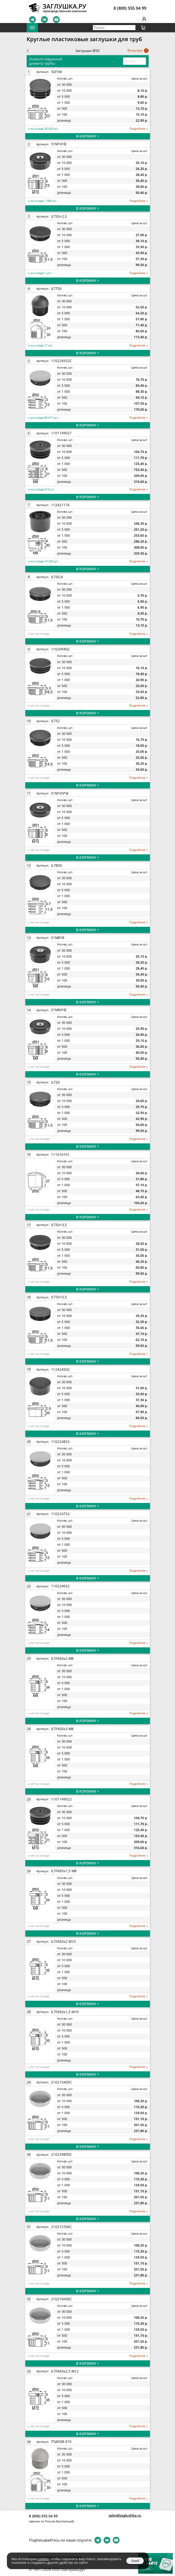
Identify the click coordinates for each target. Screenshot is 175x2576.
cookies (43, 2559)
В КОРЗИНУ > (87, 136)
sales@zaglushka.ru (125, 2515)
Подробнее (138, 128)
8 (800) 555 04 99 (130, 8)
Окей (135, 2561)
